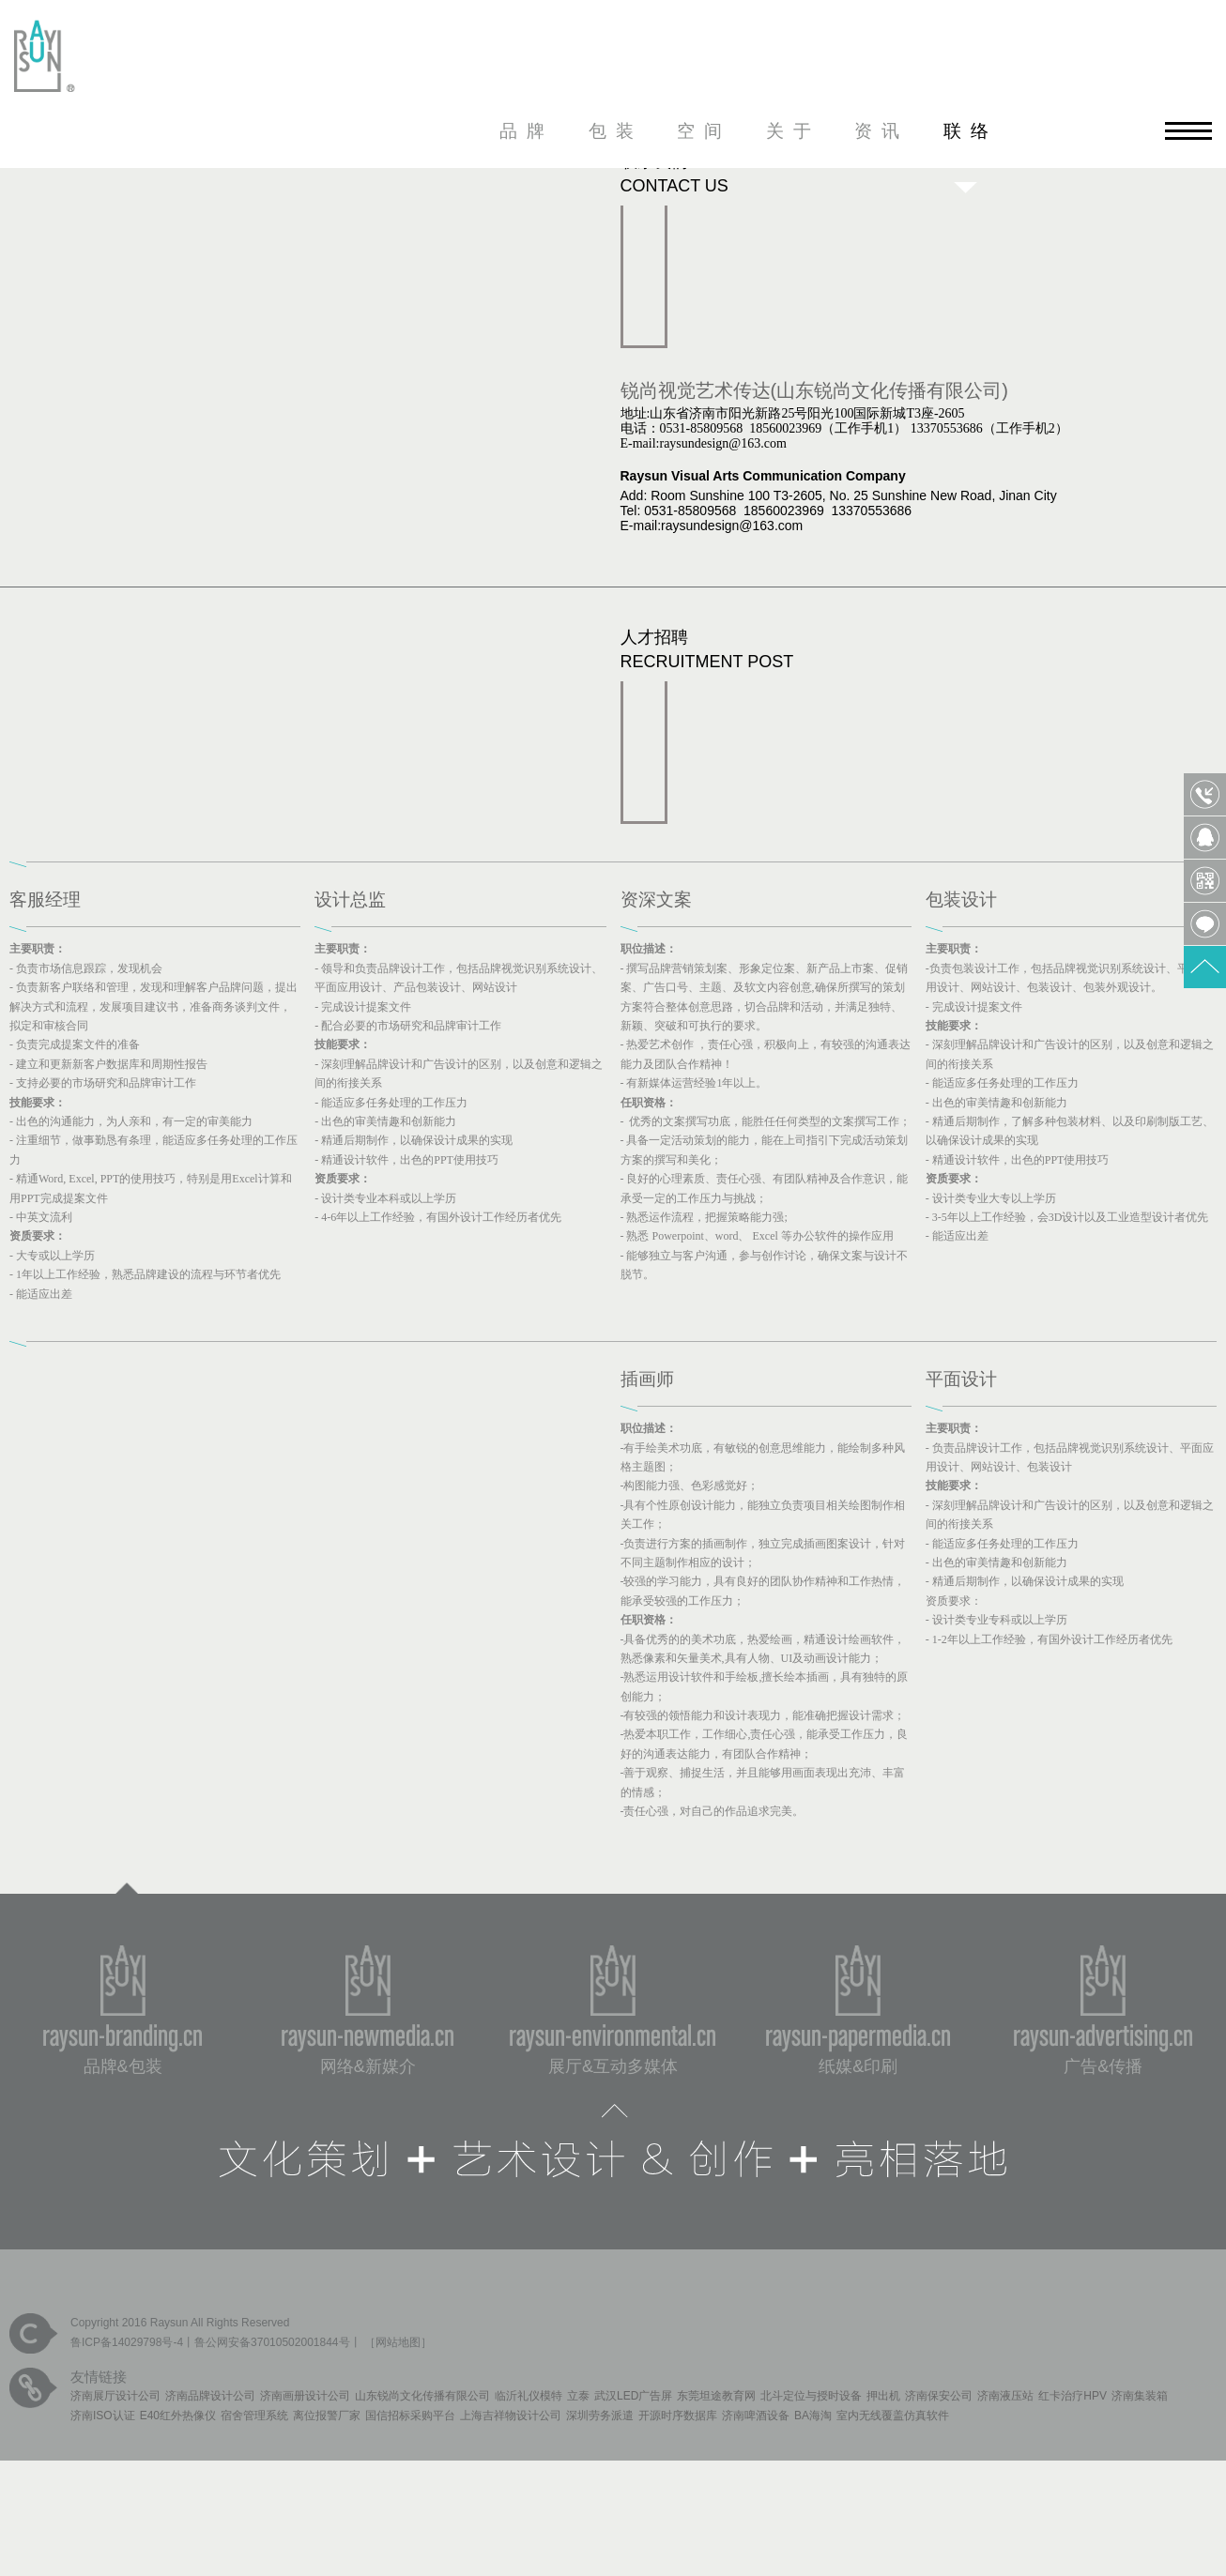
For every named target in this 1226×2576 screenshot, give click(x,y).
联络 (970, 131)
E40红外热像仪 (178, 2415)
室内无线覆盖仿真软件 (892, 2415)
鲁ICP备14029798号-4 (126, 2342)
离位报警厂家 (326, 2415)
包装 (616, 131)
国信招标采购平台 (410, 2415)
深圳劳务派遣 (600, 2415)
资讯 (881, 131)
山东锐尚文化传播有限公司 (422, 2395)
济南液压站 (1005, 2395)
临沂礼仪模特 (528, 2395)
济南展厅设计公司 (115, 2395)
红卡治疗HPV (1072, 2395)
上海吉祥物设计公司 (510, 2415)
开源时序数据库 (677, 2415)
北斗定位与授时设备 (811, 2395)
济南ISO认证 (102, 2415)
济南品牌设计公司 (210, 2395)
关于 (793, 131)
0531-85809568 (1205, 794)
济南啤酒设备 (755, 2415)
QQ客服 (1205, 837)
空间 (704, 131)
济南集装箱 (1139, 2395)
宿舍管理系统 (254, 2415)
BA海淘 (813, 2415)
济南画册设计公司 (305, 2395)
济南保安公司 (939, 2395)
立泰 (578, 2395)
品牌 (526, 131)
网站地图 (398, 2342)
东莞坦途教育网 (716, 2395)
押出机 (883, 2395)
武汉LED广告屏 (633, 2395)
